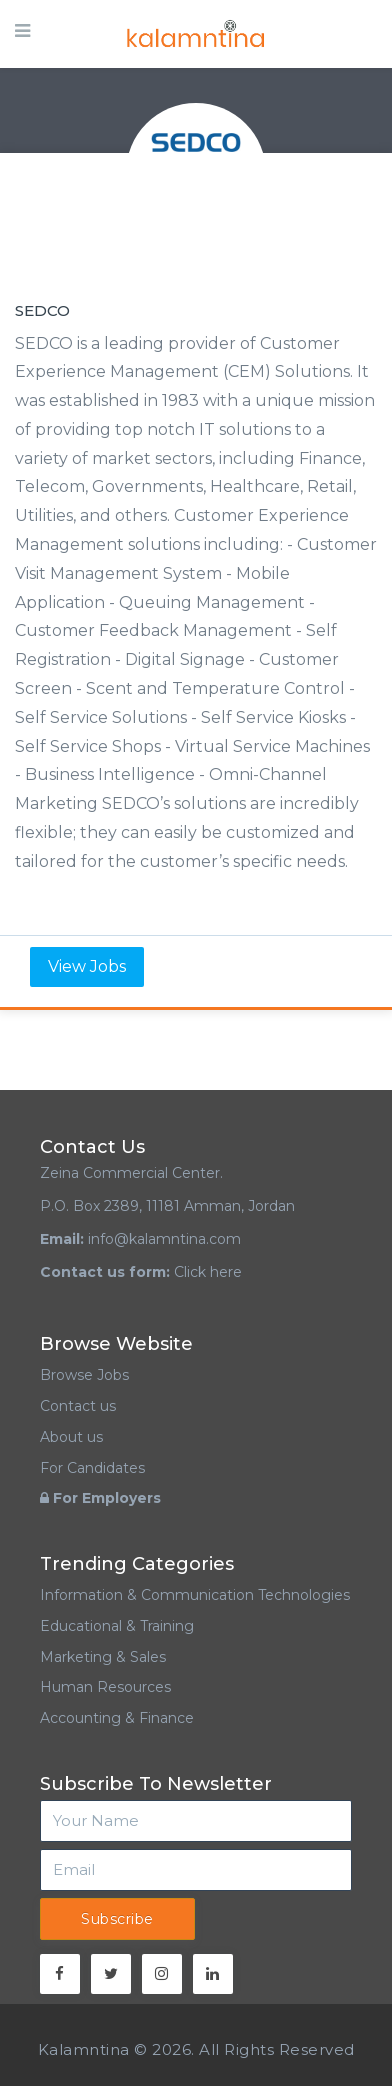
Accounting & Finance (117, 1718)
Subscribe (117, 1919)
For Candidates (92, 1468)
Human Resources (105, 1687)
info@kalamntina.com (164, 1239)
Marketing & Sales (103, 1657)
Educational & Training (117, 1626)
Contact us (78, 1406)
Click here (208, 1272)
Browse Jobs (84, 1375)
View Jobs (87, 966)
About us (71, 1437)
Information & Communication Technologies (195, 1595)
